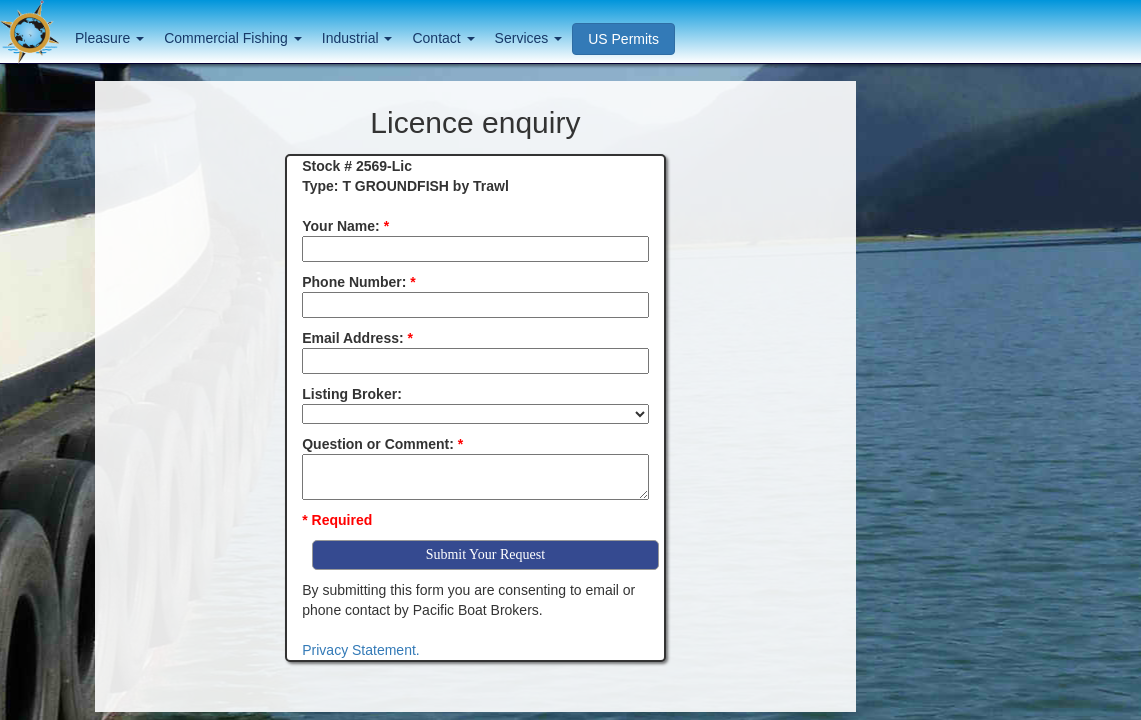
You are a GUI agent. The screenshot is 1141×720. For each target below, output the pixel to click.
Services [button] (529, 38)
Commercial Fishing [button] (233, 38)
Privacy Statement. (361, 650)
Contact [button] (443, 38)
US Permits (623, 39)
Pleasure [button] (109, 38)
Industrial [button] (357, 38)
